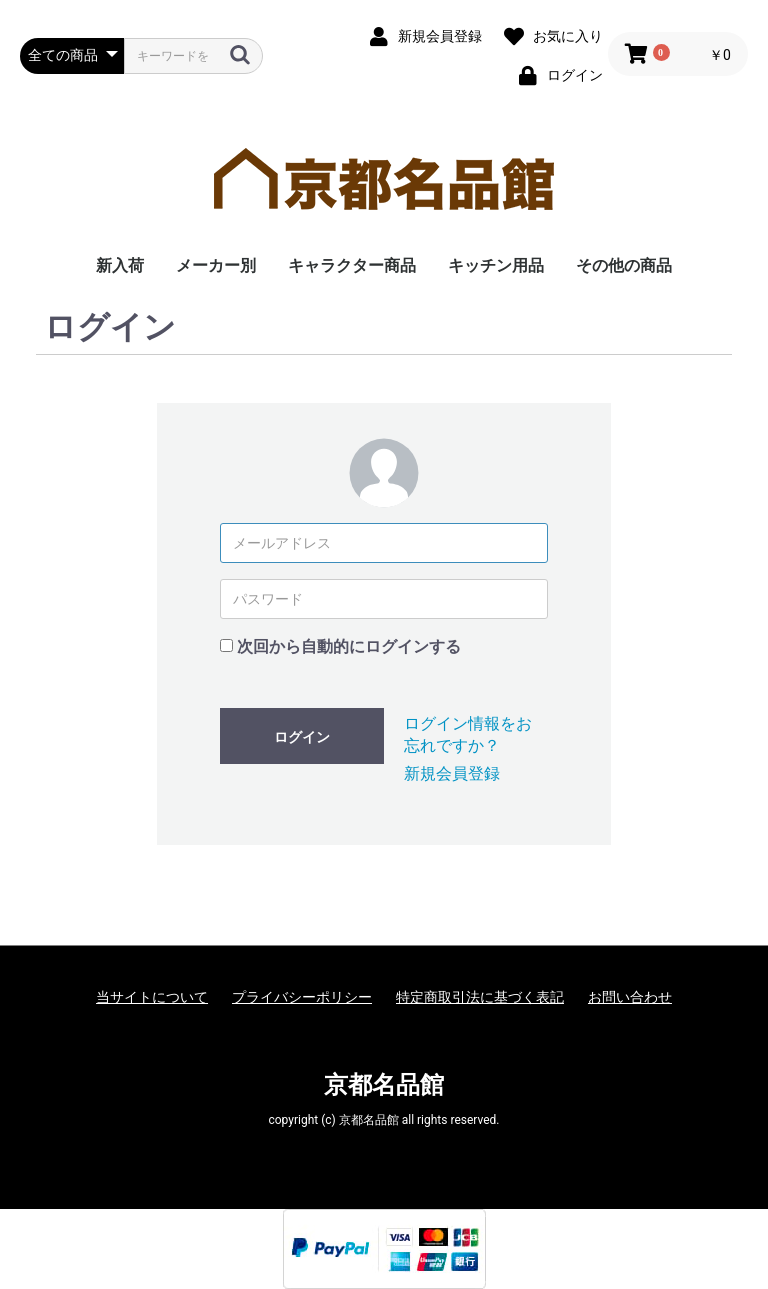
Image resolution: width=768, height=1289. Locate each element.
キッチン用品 (496, 265)
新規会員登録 (452, 773)
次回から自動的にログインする (349, 646)
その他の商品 (624, 265)
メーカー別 (216, 265)
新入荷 (120, 265)
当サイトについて (152, 997)
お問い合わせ (630, 997)
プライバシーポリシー (302, 997)
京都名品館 (384, 1085)
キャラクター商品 (352, 265)
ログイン (302, 737)
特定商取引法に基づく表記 (480, 997)
